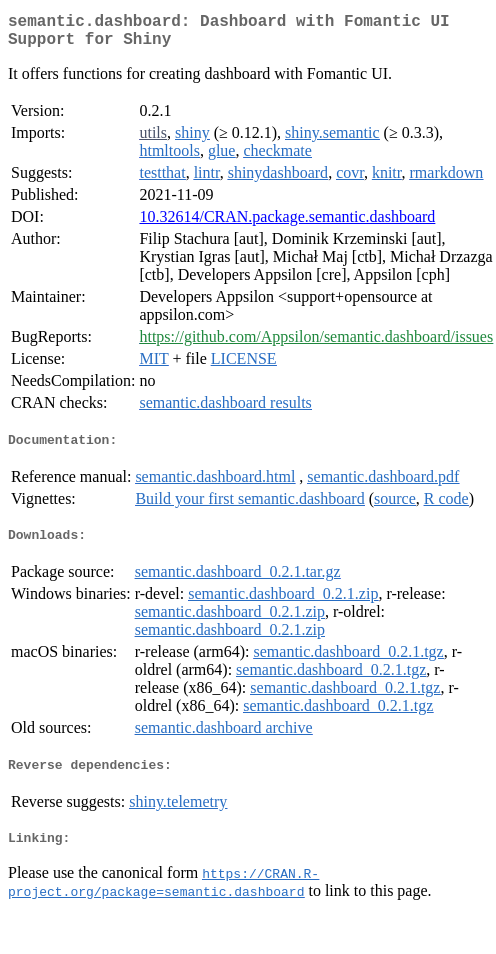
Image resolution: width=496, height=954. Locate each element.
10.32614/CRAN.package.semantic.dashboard (287, 224)
